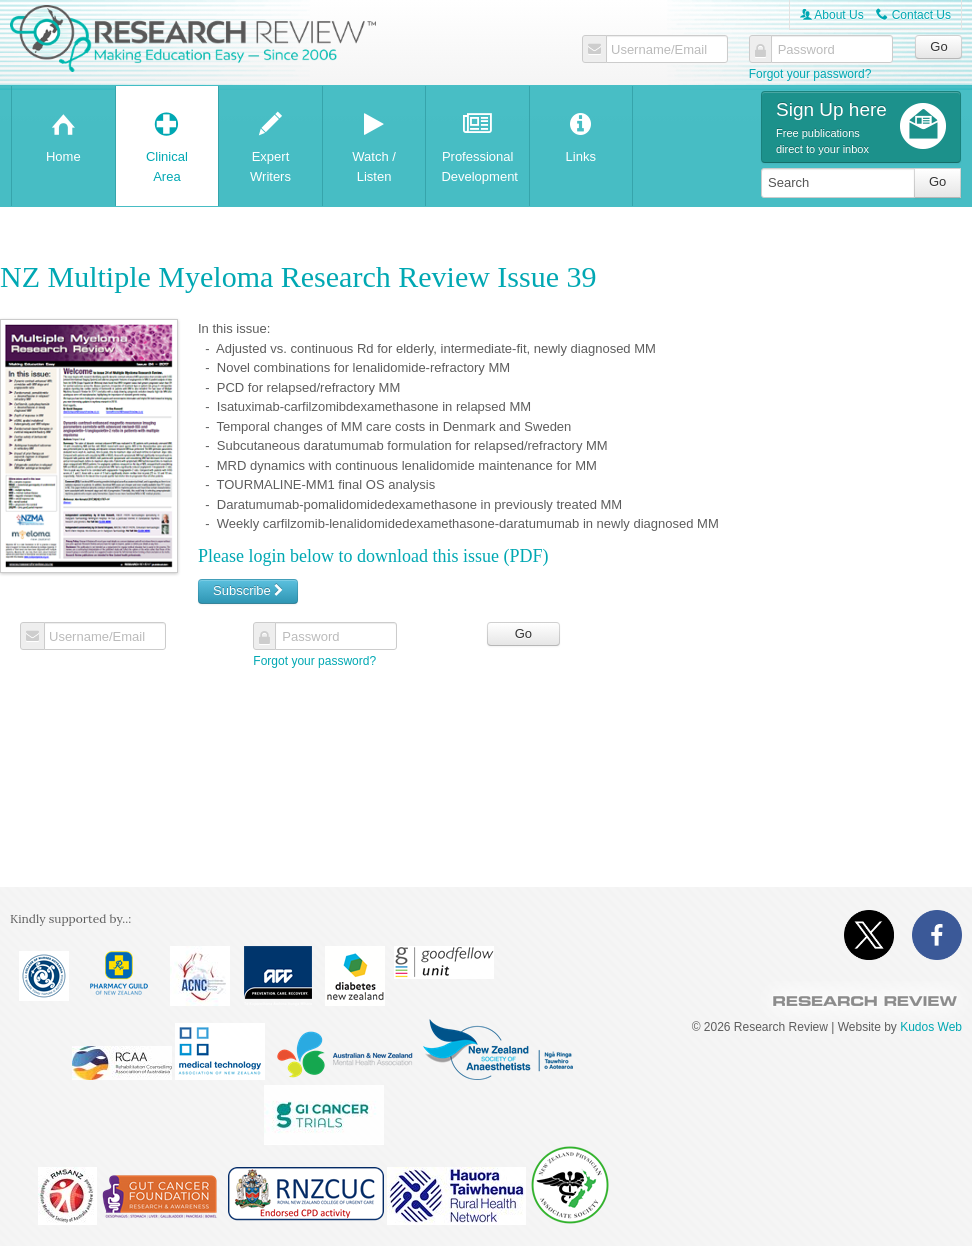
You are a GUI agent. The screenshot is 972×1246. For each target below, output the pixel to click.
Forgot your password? (810, 74)
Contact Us (913, 15)
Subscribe (248, 590)
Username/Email (659, 50)
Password (806, 50)
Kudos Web (931, 1027)
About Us (832, 15)
